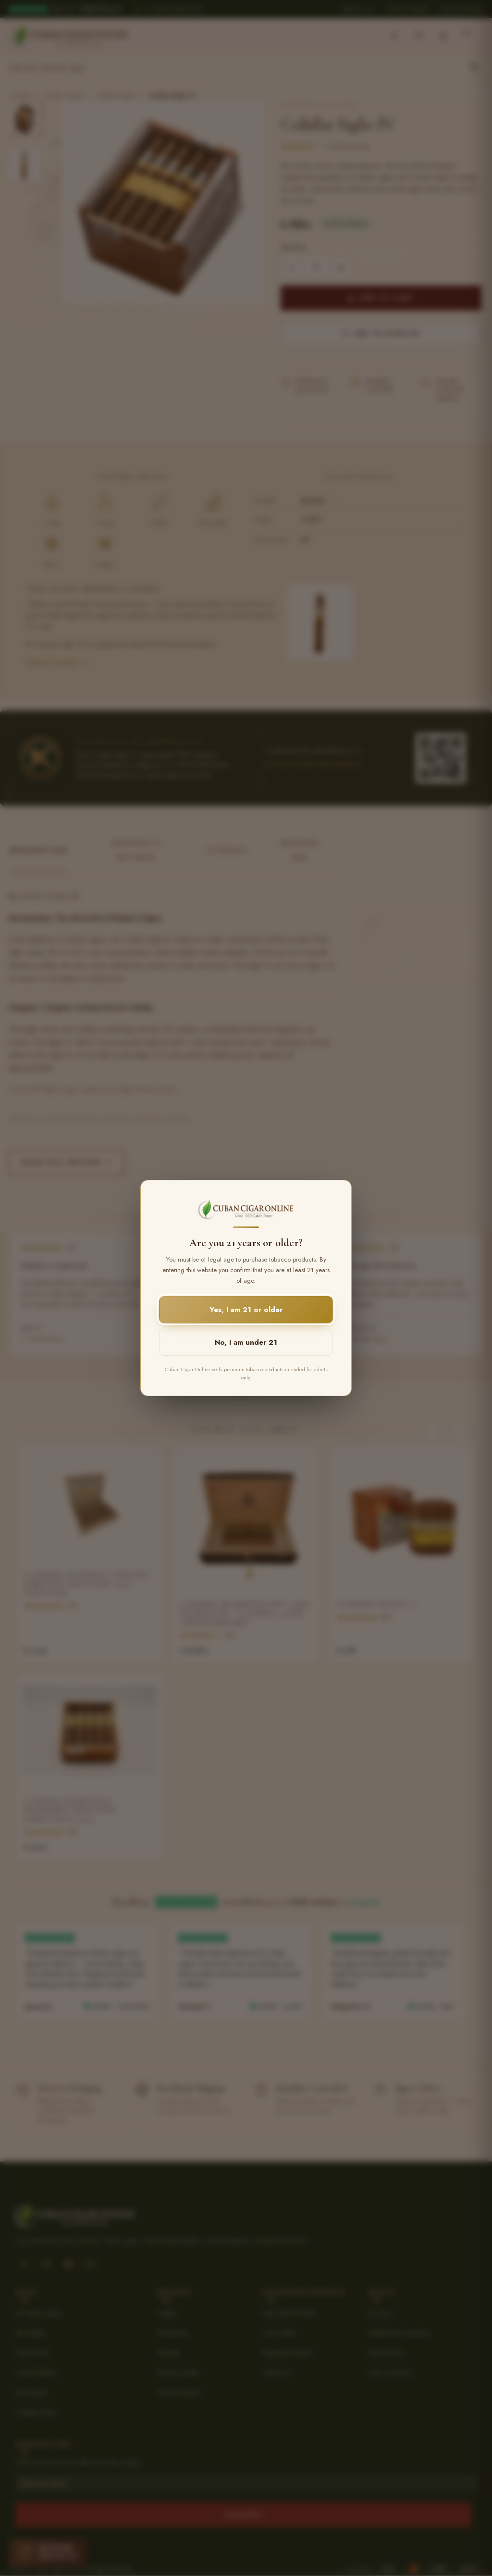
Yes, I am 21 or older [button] (246, 1309)
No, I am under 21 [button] (246, 1342)
